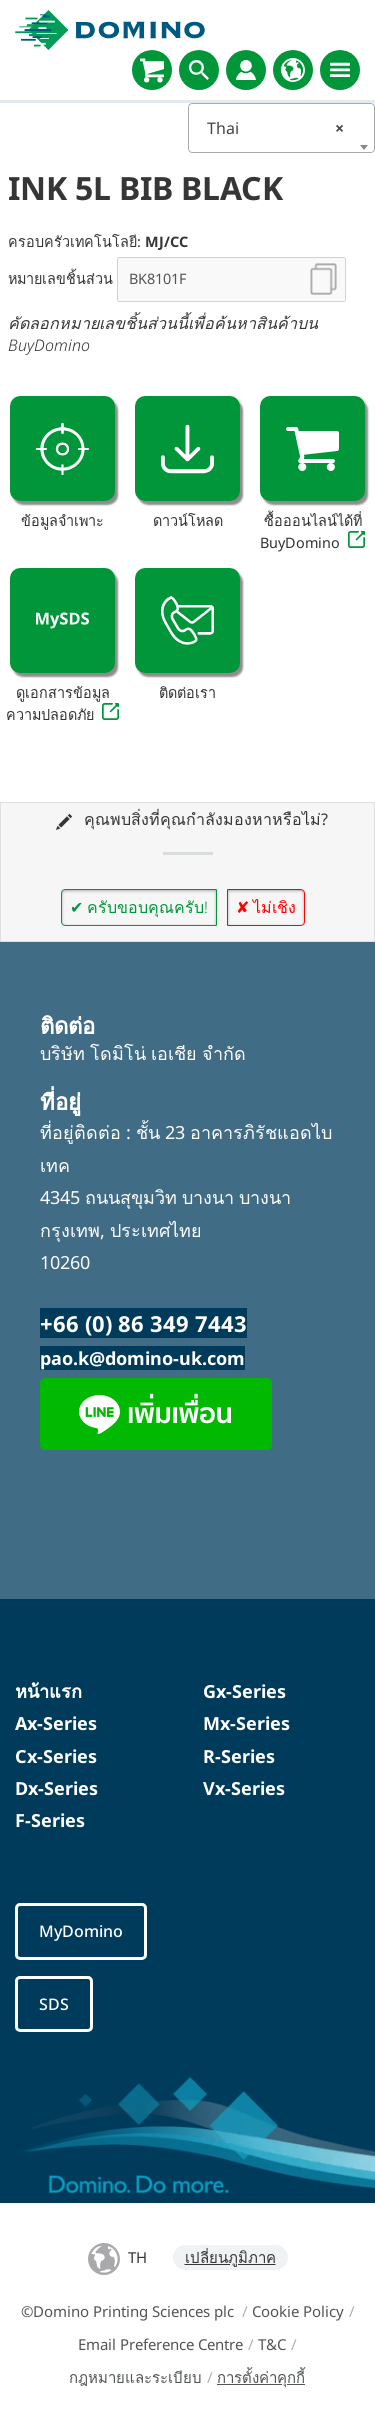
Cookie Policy (298, 2311)
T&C (272, 2344)
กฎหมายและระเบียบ (135, 2377)
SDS (54, 2004)
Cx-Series (56, 1756)
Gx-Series (244, 1691)
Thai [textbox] (276, 128)
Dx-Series (56, 1788)
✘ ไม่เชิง (266, 907)
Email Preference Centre (160, 2344)
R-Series (239, 1756)
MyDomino (81, 1931)
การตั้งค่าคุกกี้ (261, 2377)
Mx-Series (246, 1723)
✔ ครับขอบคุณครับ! (139, 907)
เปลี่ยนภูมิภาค (230, 2257)
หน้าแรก (48, 1691)
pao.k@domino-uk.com (142, 1358)
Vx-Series (244, 1788)
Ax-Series (56, 1723)
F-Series (50, 1820)
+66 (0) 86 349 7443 (143, 1323)
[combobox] (282, 128)
